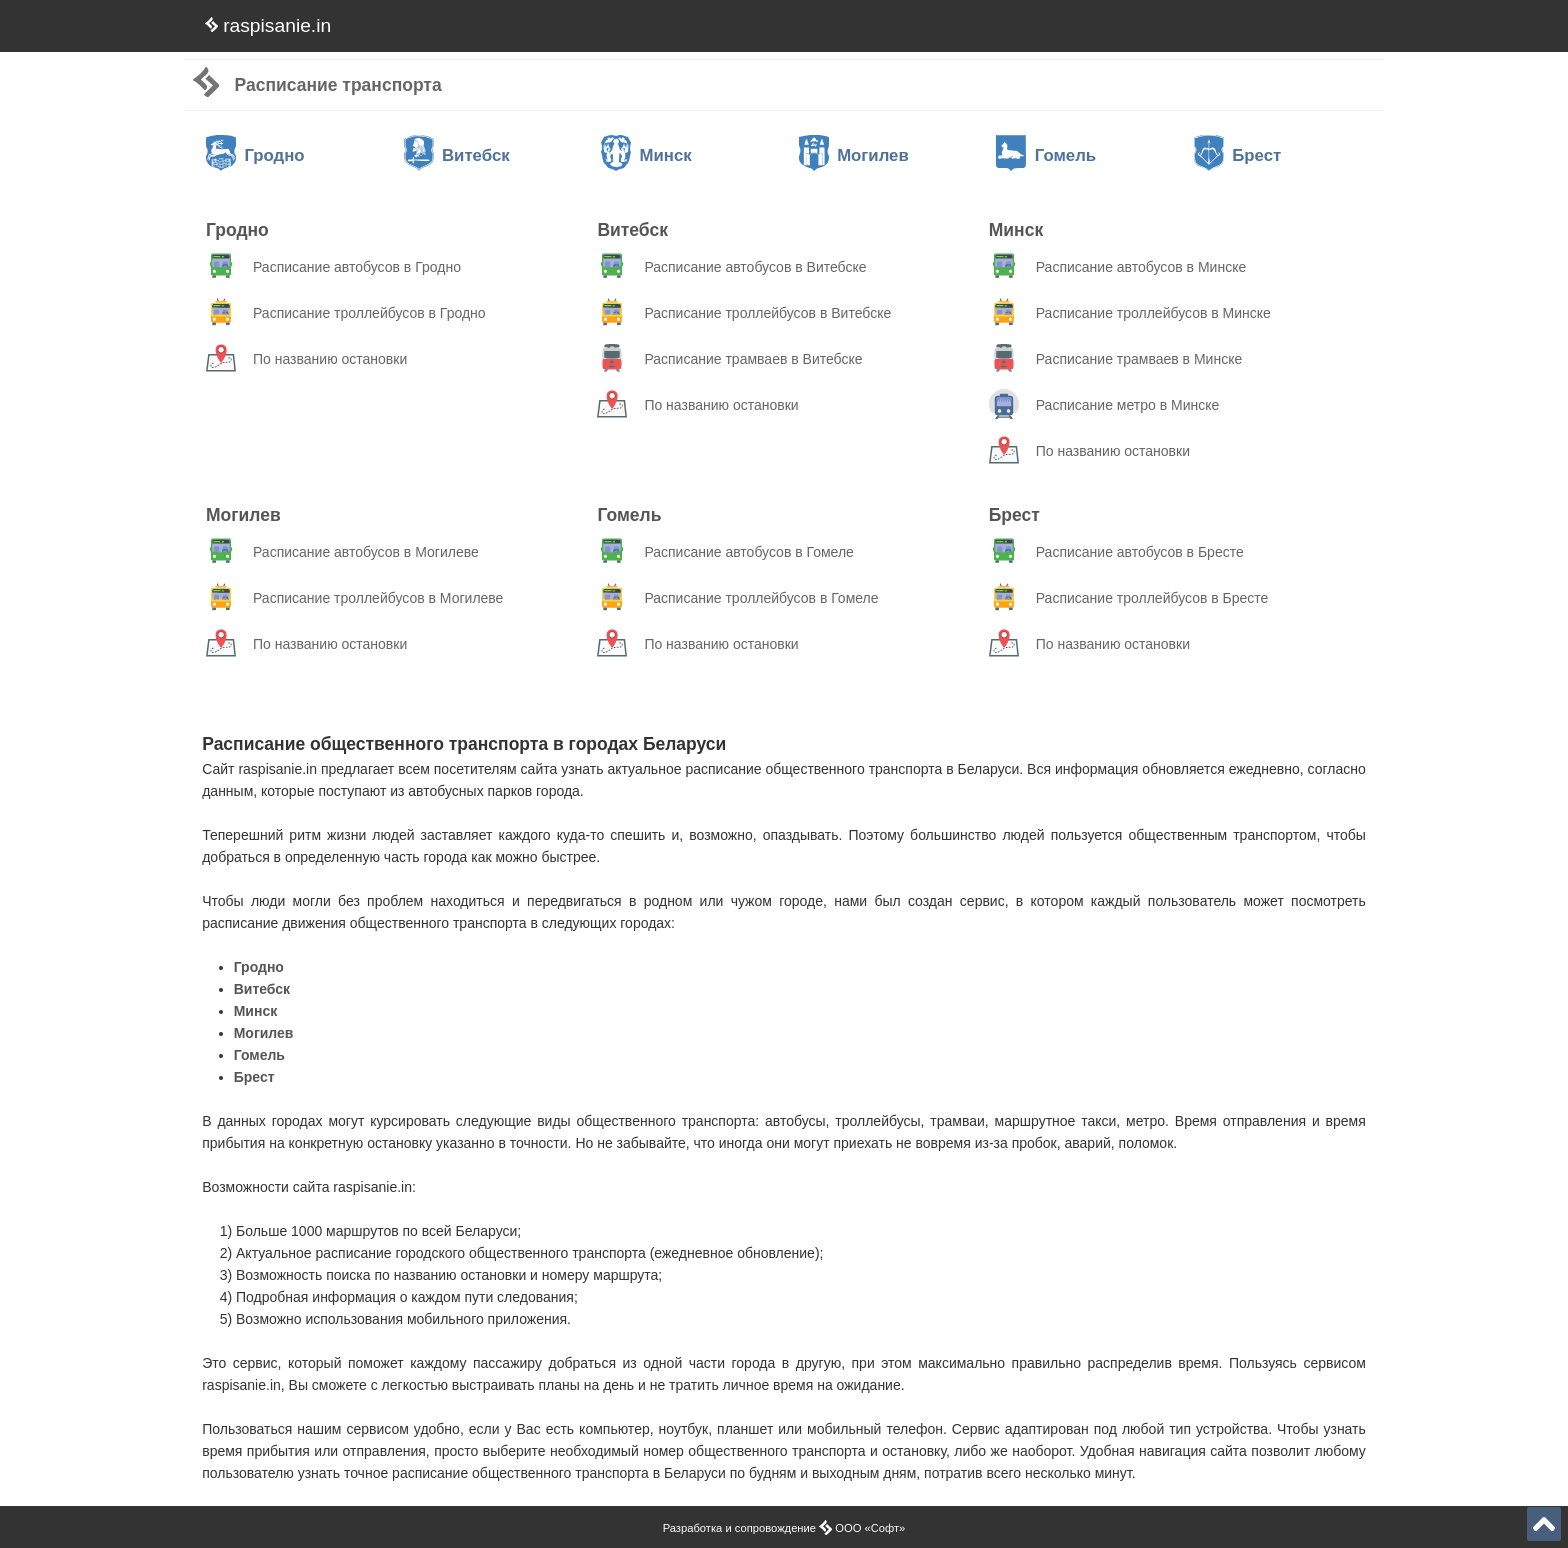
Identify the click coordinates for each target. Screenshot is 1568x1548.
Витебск (457, 155)
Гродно (255, 155)
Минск (646, 155)
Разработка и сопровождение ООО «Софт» (784, 1528)
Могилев (854, 155)
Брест (1237, 155)
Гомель (1046, 155)
